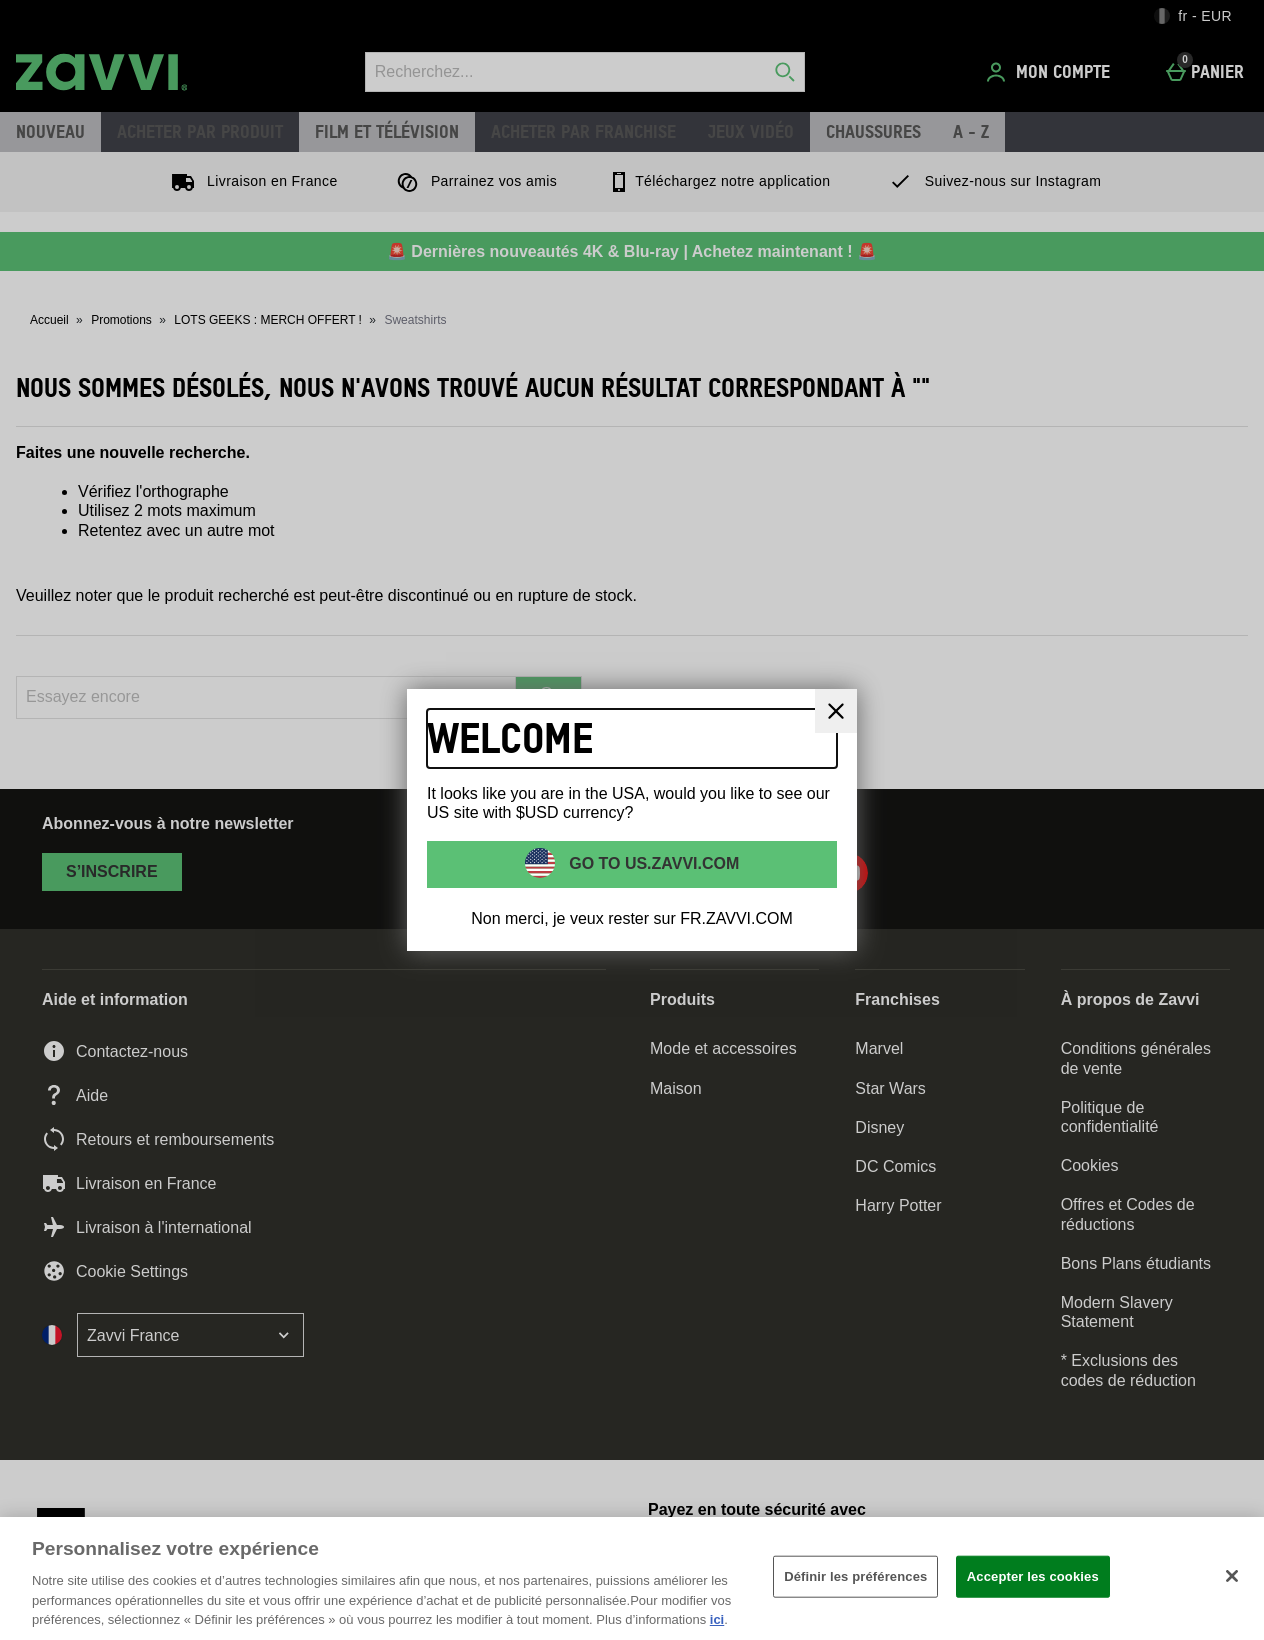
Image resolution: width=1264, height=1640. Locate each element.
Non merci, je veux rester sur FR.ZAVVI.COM (632, 918)
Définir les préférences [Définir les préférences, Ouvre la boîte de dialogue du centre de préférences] (855, 1576)
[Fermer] (836, 711)
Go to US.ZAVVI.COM (652, 863)
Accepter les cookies (1033, 1576)
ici (717, 1619)
